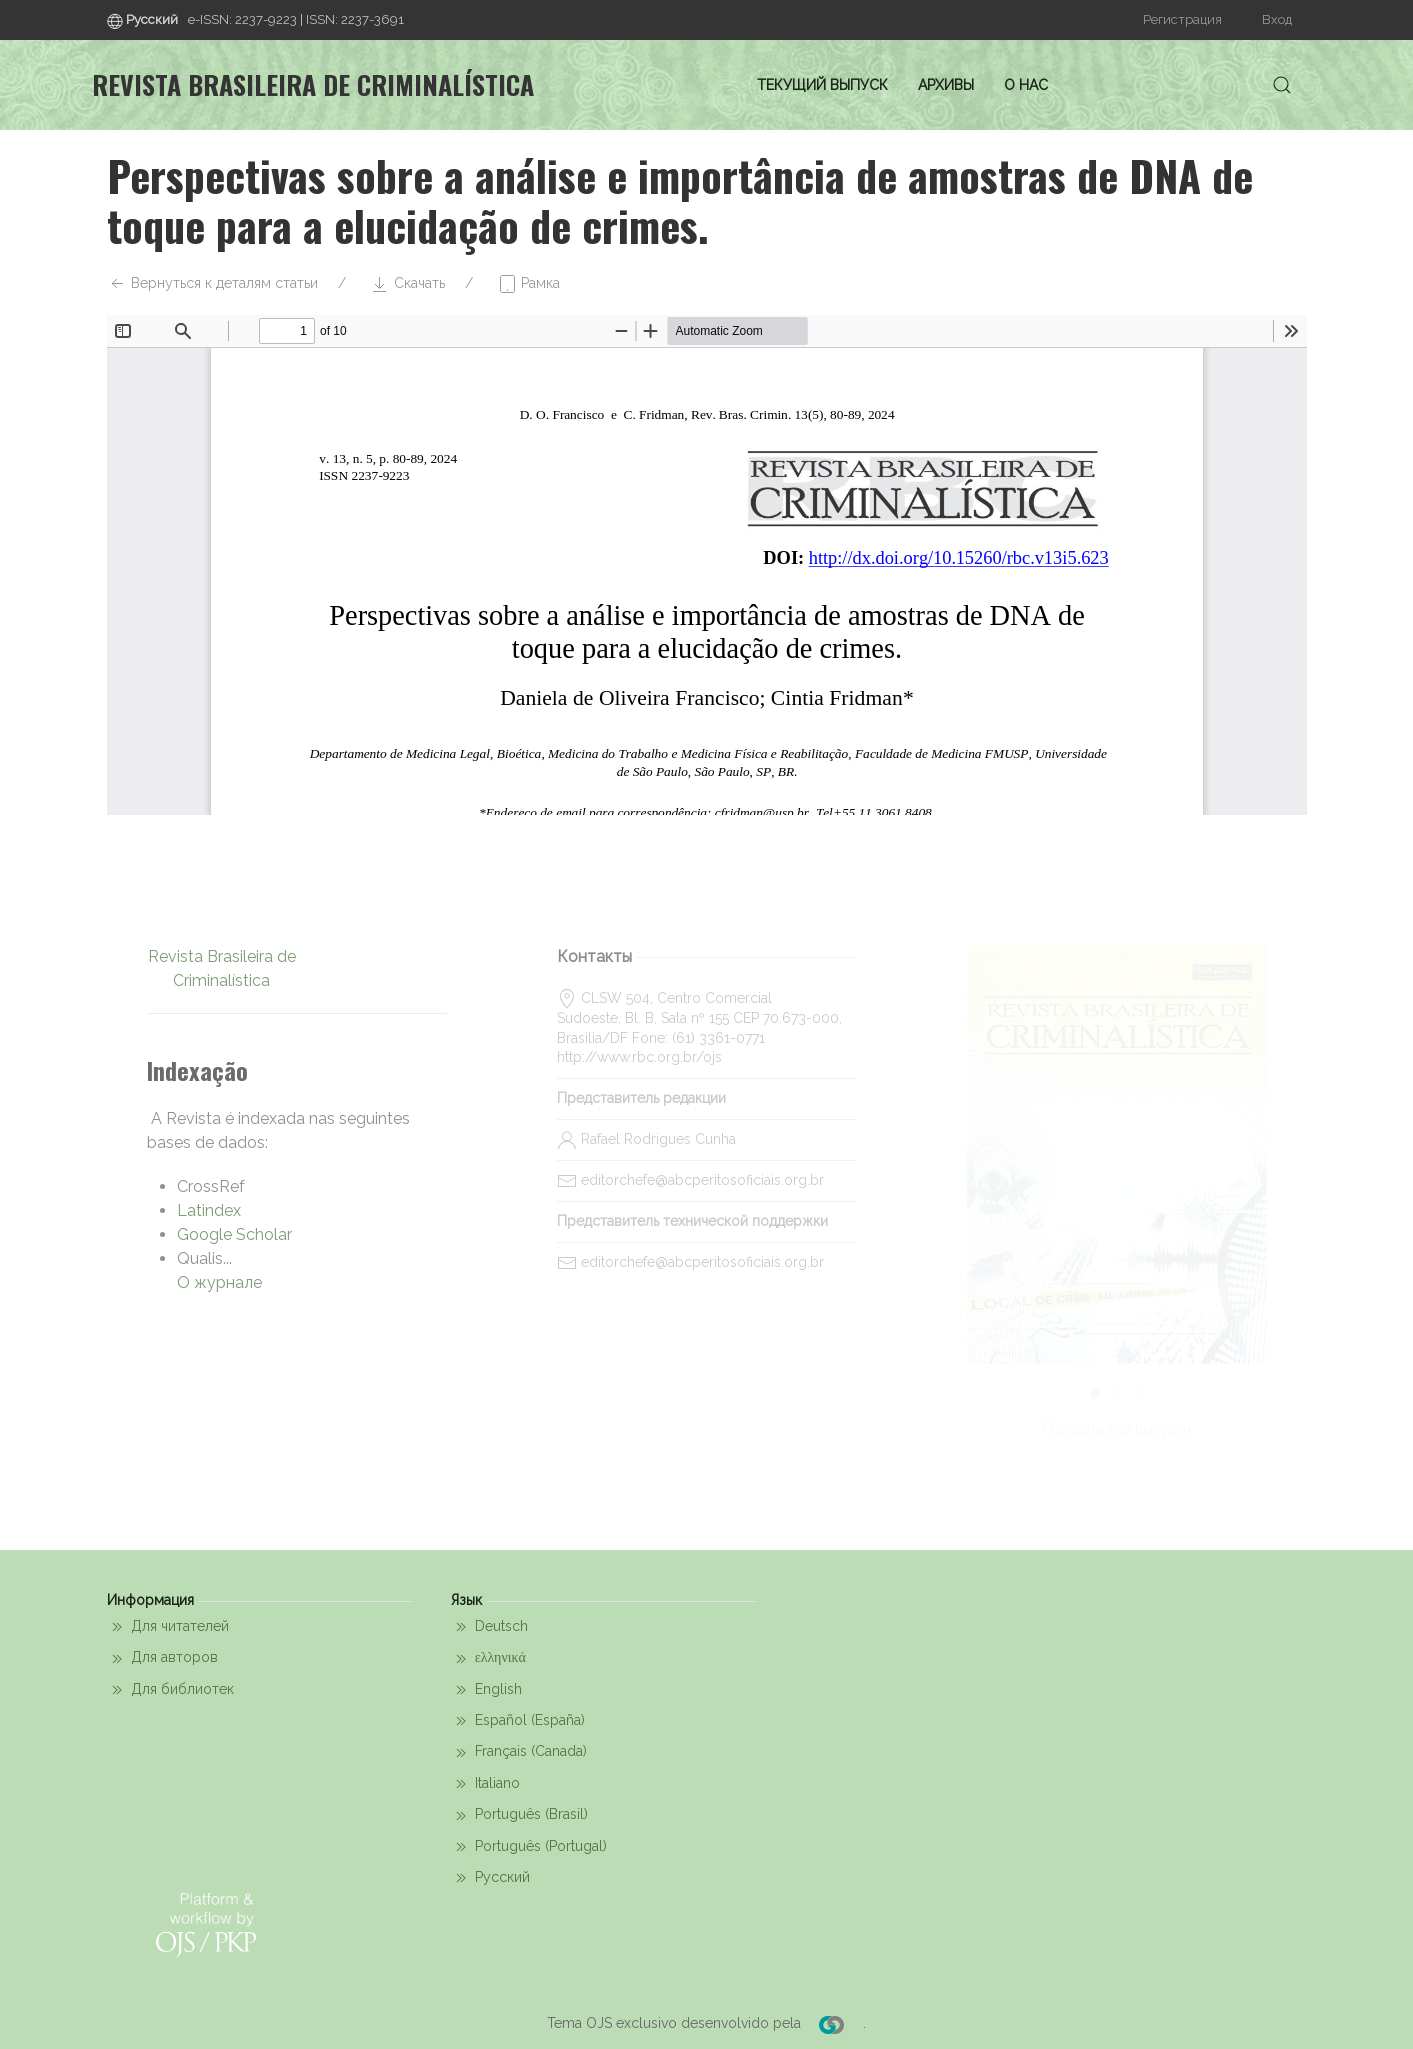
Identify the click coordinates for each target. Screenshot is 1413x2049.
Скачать (407, 284)
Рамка (528, 284)
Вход (1277, 19)
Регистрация (1182, 19)
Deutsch (489, 1627)
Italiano (485, 1784)
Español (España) (518, 1721)
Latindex (209, 1210)
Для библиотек (170, 1690)
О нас (1026, 85)
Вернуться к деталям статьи (212, 284)
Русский (490, 1878)
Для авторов (162, 1659)
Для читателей (168, 1627)
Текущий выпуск (822, 85)
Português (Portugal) (529, 1847)
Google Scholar (234, 1234)
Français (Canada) (519, 1753)
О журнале (219, 1282)
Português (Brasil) (519, 1816)
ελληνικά (488, 1659)
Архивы (946, 85)
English (486, 1690)
